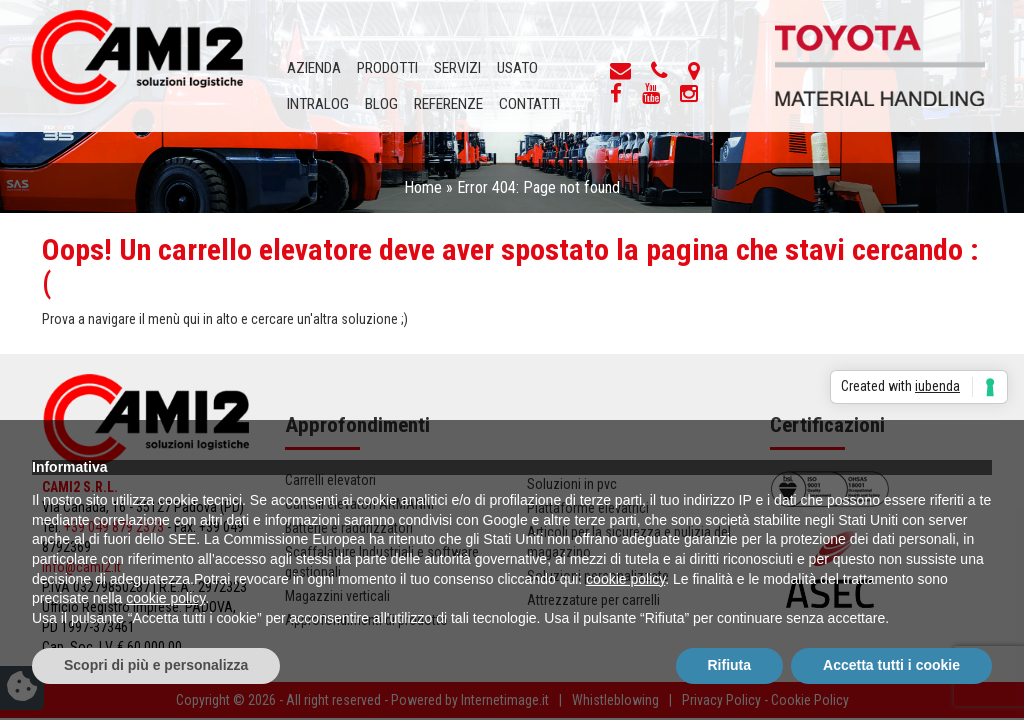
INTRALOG (318, 104)
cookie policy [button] (625, 579)
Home (423, 187)
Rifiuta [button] (730, 665)
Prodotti (387, 68)
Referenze (448, 104)
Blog (381, 104)
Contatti (529, 104)
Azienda (314, 68)
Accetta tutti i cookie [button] (891, 665)
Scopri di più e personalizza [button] (156, 665)
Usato (517, 68)
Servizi (457, 68)
